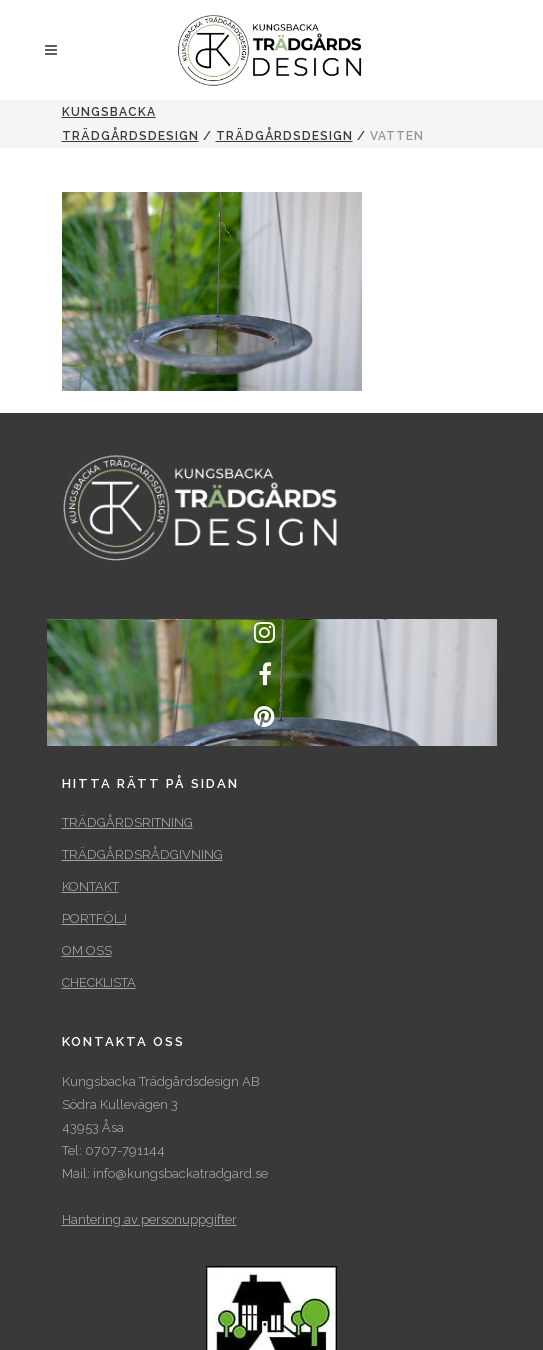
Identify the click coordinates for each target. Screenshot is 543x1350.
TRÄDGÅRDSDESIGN (284, 136)
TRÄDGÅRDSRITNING (127, 822)
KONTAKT (90, 886)
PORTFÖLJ (94, 918)
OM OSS (87, 950)
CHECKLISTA (99, 982)
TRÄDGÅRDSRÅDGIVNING (142, 854)
